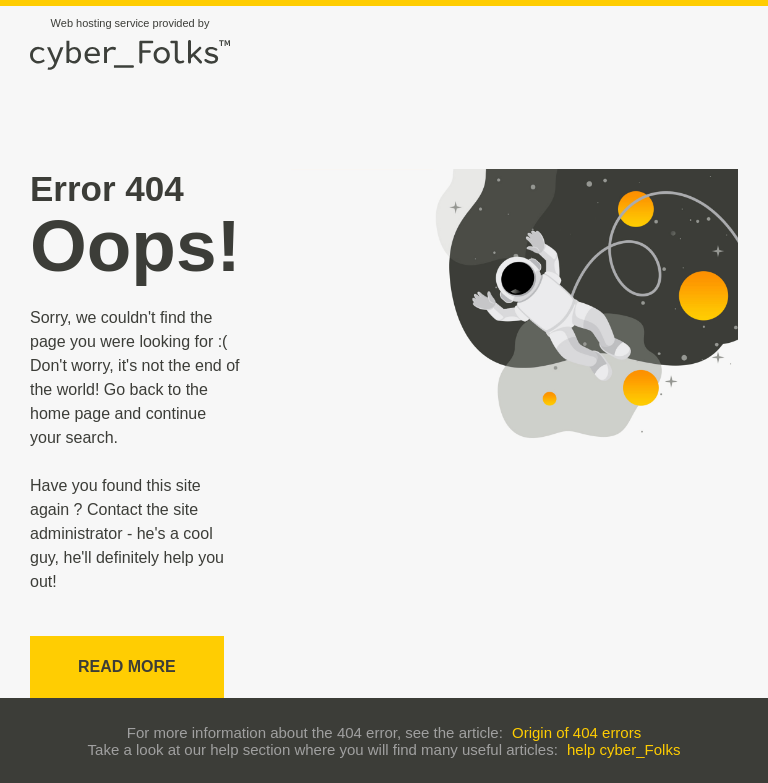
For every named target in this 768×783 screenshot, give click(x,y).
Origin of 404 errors (576, 732)
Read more (127, 666)
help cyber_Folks (623, 749)
